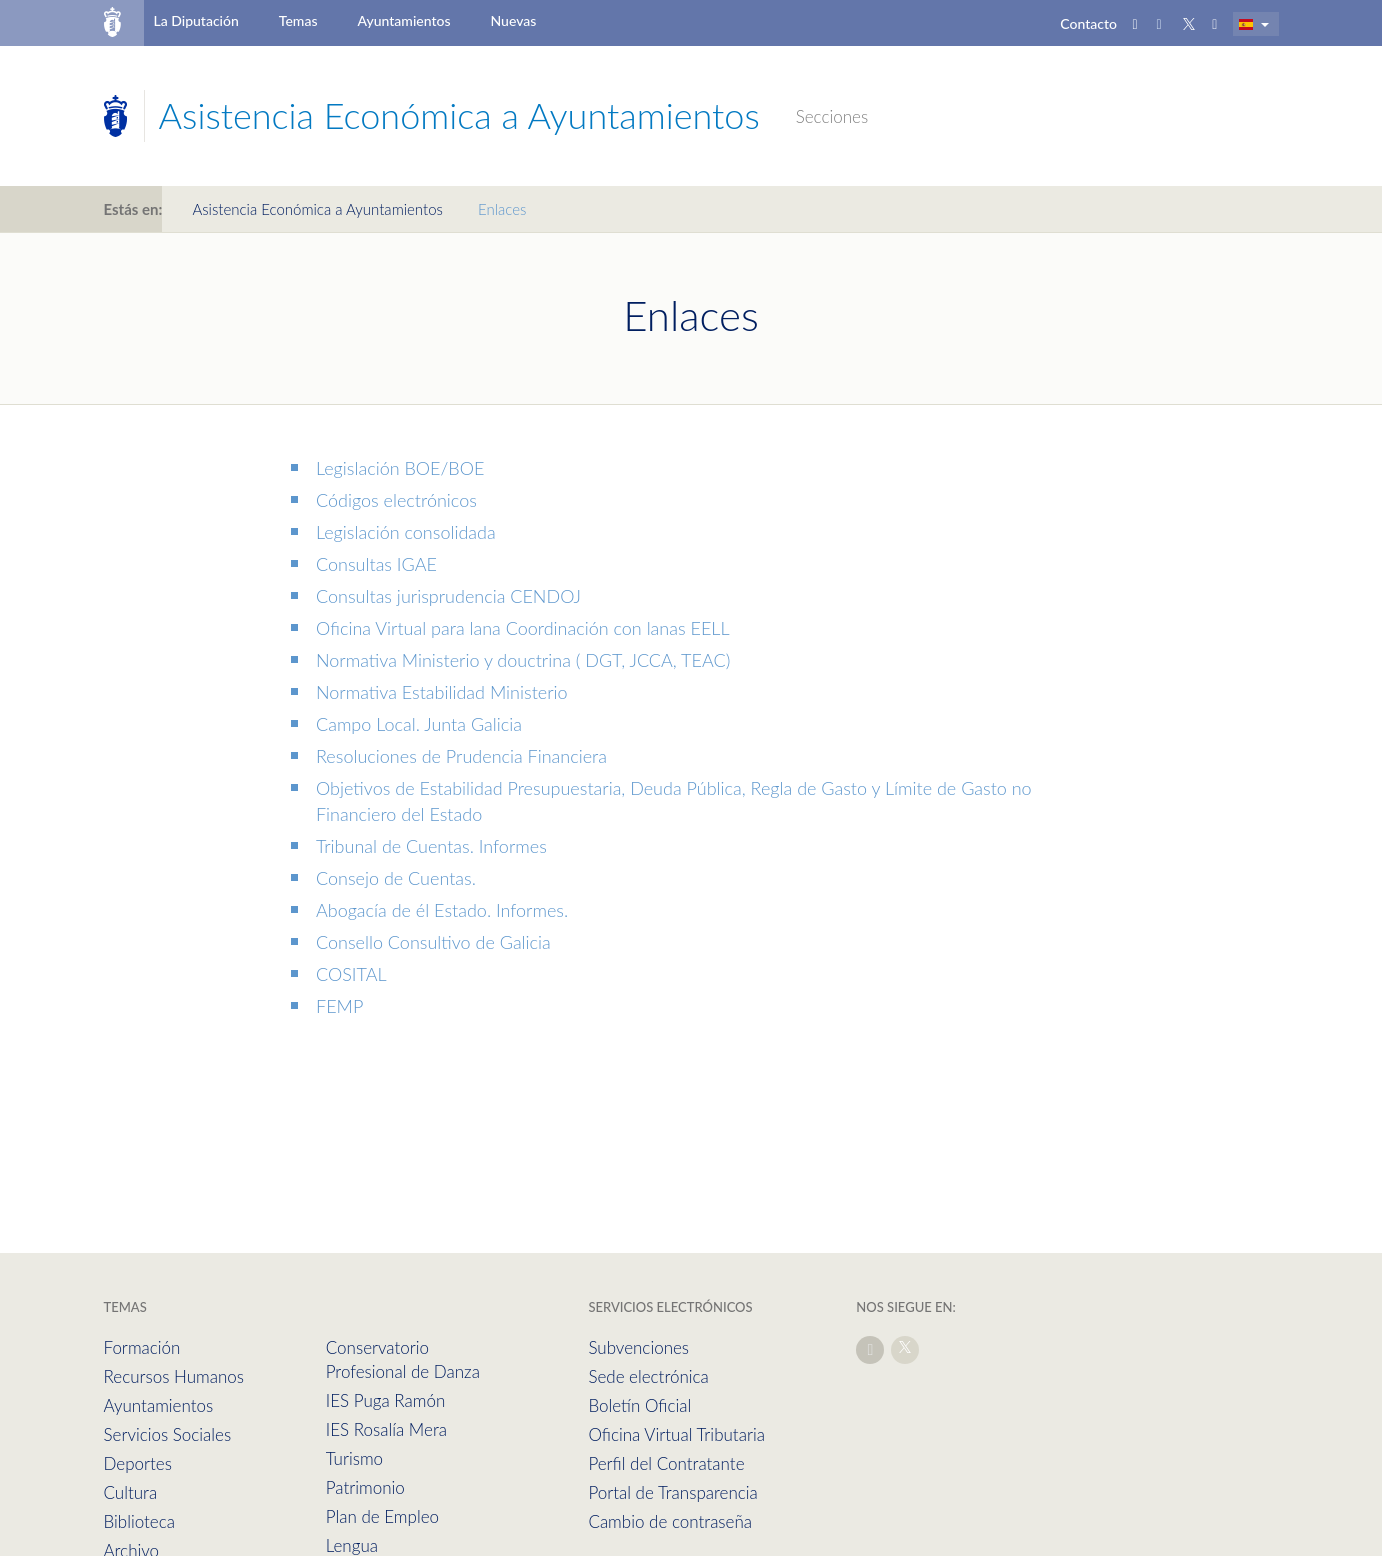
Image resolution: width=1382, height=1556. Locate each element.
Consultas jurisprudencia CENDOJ (448, 596)
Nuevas (514, 20)
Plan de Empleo (382, 1516)
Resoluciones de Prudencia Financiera (461, 756)
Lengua (352, 1545)
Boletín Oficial (639, 1405)
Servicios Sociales (168, 1434)
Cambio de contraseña (670, 1521)
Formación (142, 1347)
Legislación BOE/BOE (400, 468)
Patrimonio (365, 1487)
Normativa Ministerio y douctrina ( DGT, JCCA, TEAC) (523, 660)
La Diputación (195, 20)
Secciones (832, 116)
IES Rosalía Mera (386, 1429)
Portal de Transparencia (672, 1492)
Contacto (1088, 23)
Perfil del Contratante (666, 1463)
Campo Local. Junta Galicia (419, 724)
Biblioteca (139, 1521)
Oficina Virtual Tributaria (676, 1434)
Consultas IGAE (376, 564)
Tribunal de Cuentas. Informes (431, 846)
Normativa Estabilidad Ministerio (442, 692)
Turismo (354, 1458)
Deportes (138, 1463)
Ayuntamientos (404, 20)
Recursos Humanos (174, 1376)
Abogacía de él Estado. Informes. (442, 910)
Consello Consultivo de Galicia (433, 942)
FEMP (339, 1006)
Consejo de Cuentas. (396, 878)
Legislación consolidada (406, 532)
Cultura (131, 1492)
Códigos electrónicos (396, 500)
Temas (298, 20)
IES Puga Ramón (386, 1400)
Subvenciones (638, 1347)
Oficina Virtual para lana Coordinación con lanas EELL (523, 628)
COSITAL (351, 974)
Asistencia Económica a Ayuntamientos (317, 209)
